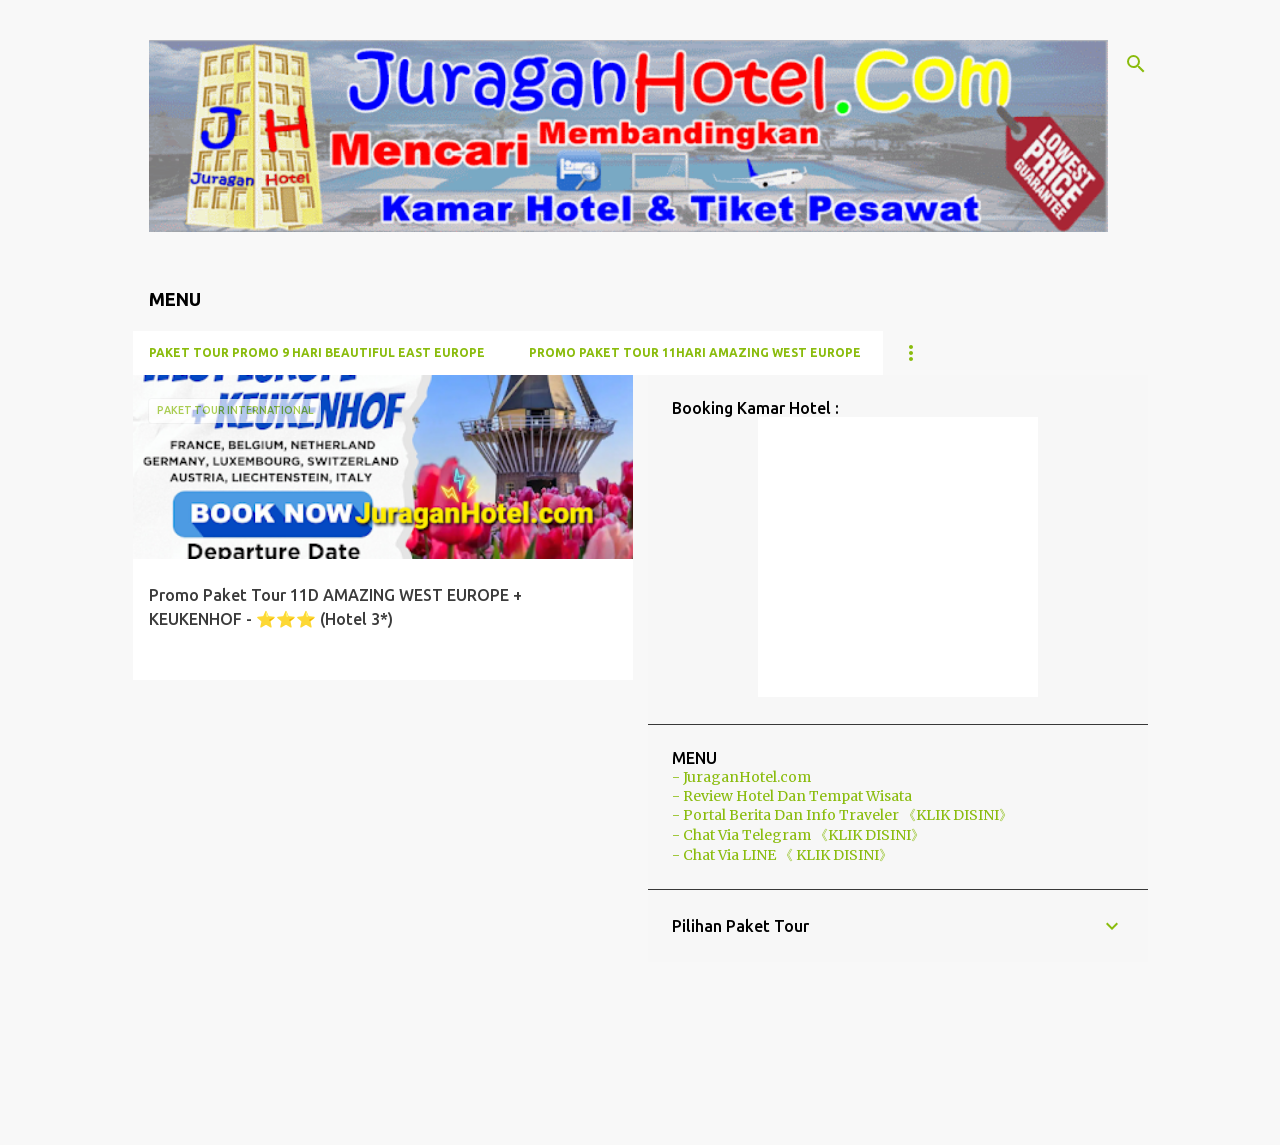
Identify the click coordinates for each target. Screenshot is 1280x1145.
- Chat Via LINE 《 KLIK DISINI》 (782, 855)
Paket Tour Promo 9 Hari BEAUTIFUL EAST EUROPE (317, 352)
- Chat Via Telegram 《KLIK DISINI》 (798, 835)
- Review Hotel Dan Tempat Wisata (792, 796)
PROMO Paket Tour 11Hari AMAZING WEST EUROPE (695, 352)
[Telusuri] (1136, 64)
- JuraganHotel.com (741, 777)
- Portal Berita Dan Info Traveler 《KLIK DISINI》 (842, 815)
